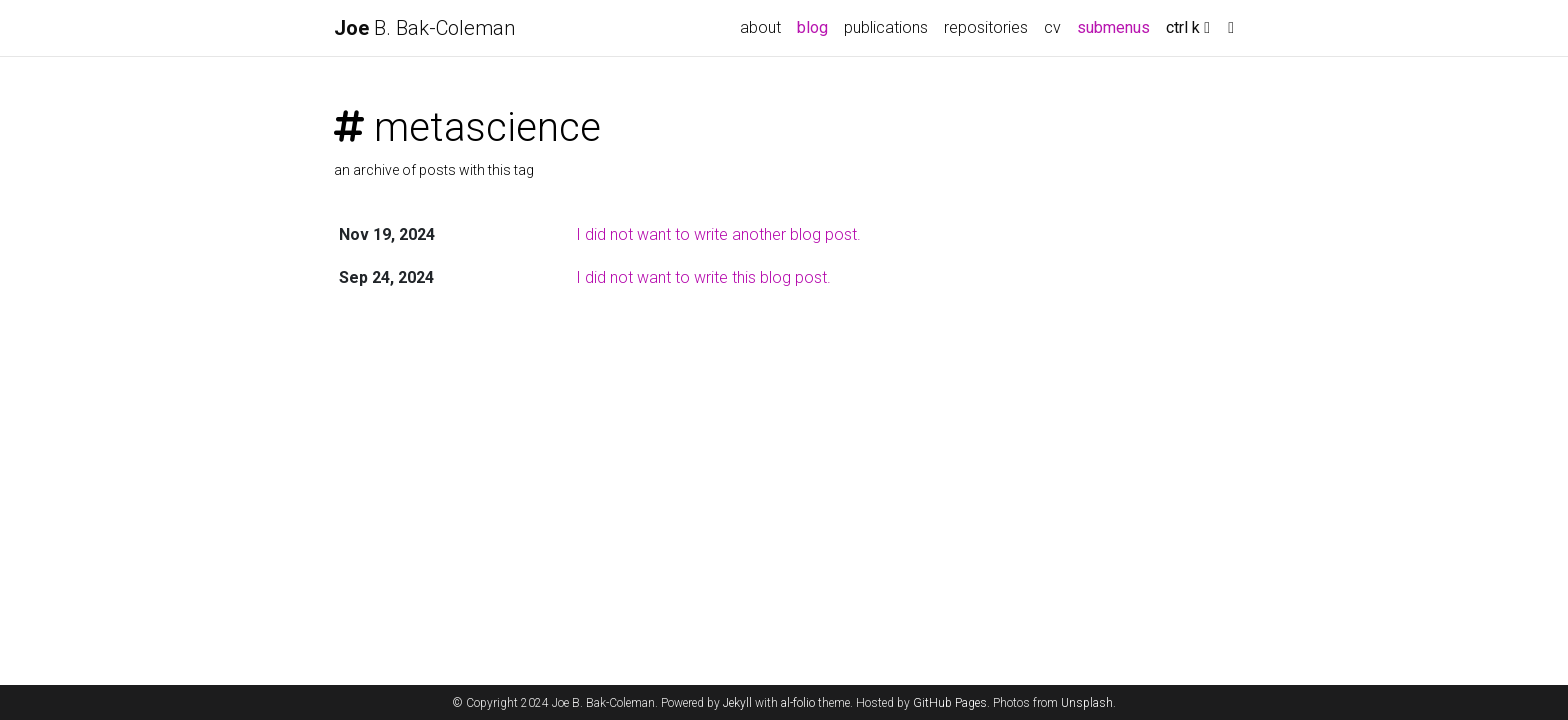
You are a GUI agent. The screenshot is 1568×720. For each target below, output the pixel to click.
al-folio (798, 703)
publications (886, 27)
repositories (986, 27)
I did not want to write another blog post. (718, 234)
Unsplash (1087, 703)
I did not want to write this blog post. (703, 277)
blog (812, 27)
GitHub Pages (950, 703)
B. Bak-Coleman (424, 28)
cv (1052, 27)
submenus (1113, 27)
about (760, 27)
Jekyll (737, 703)
